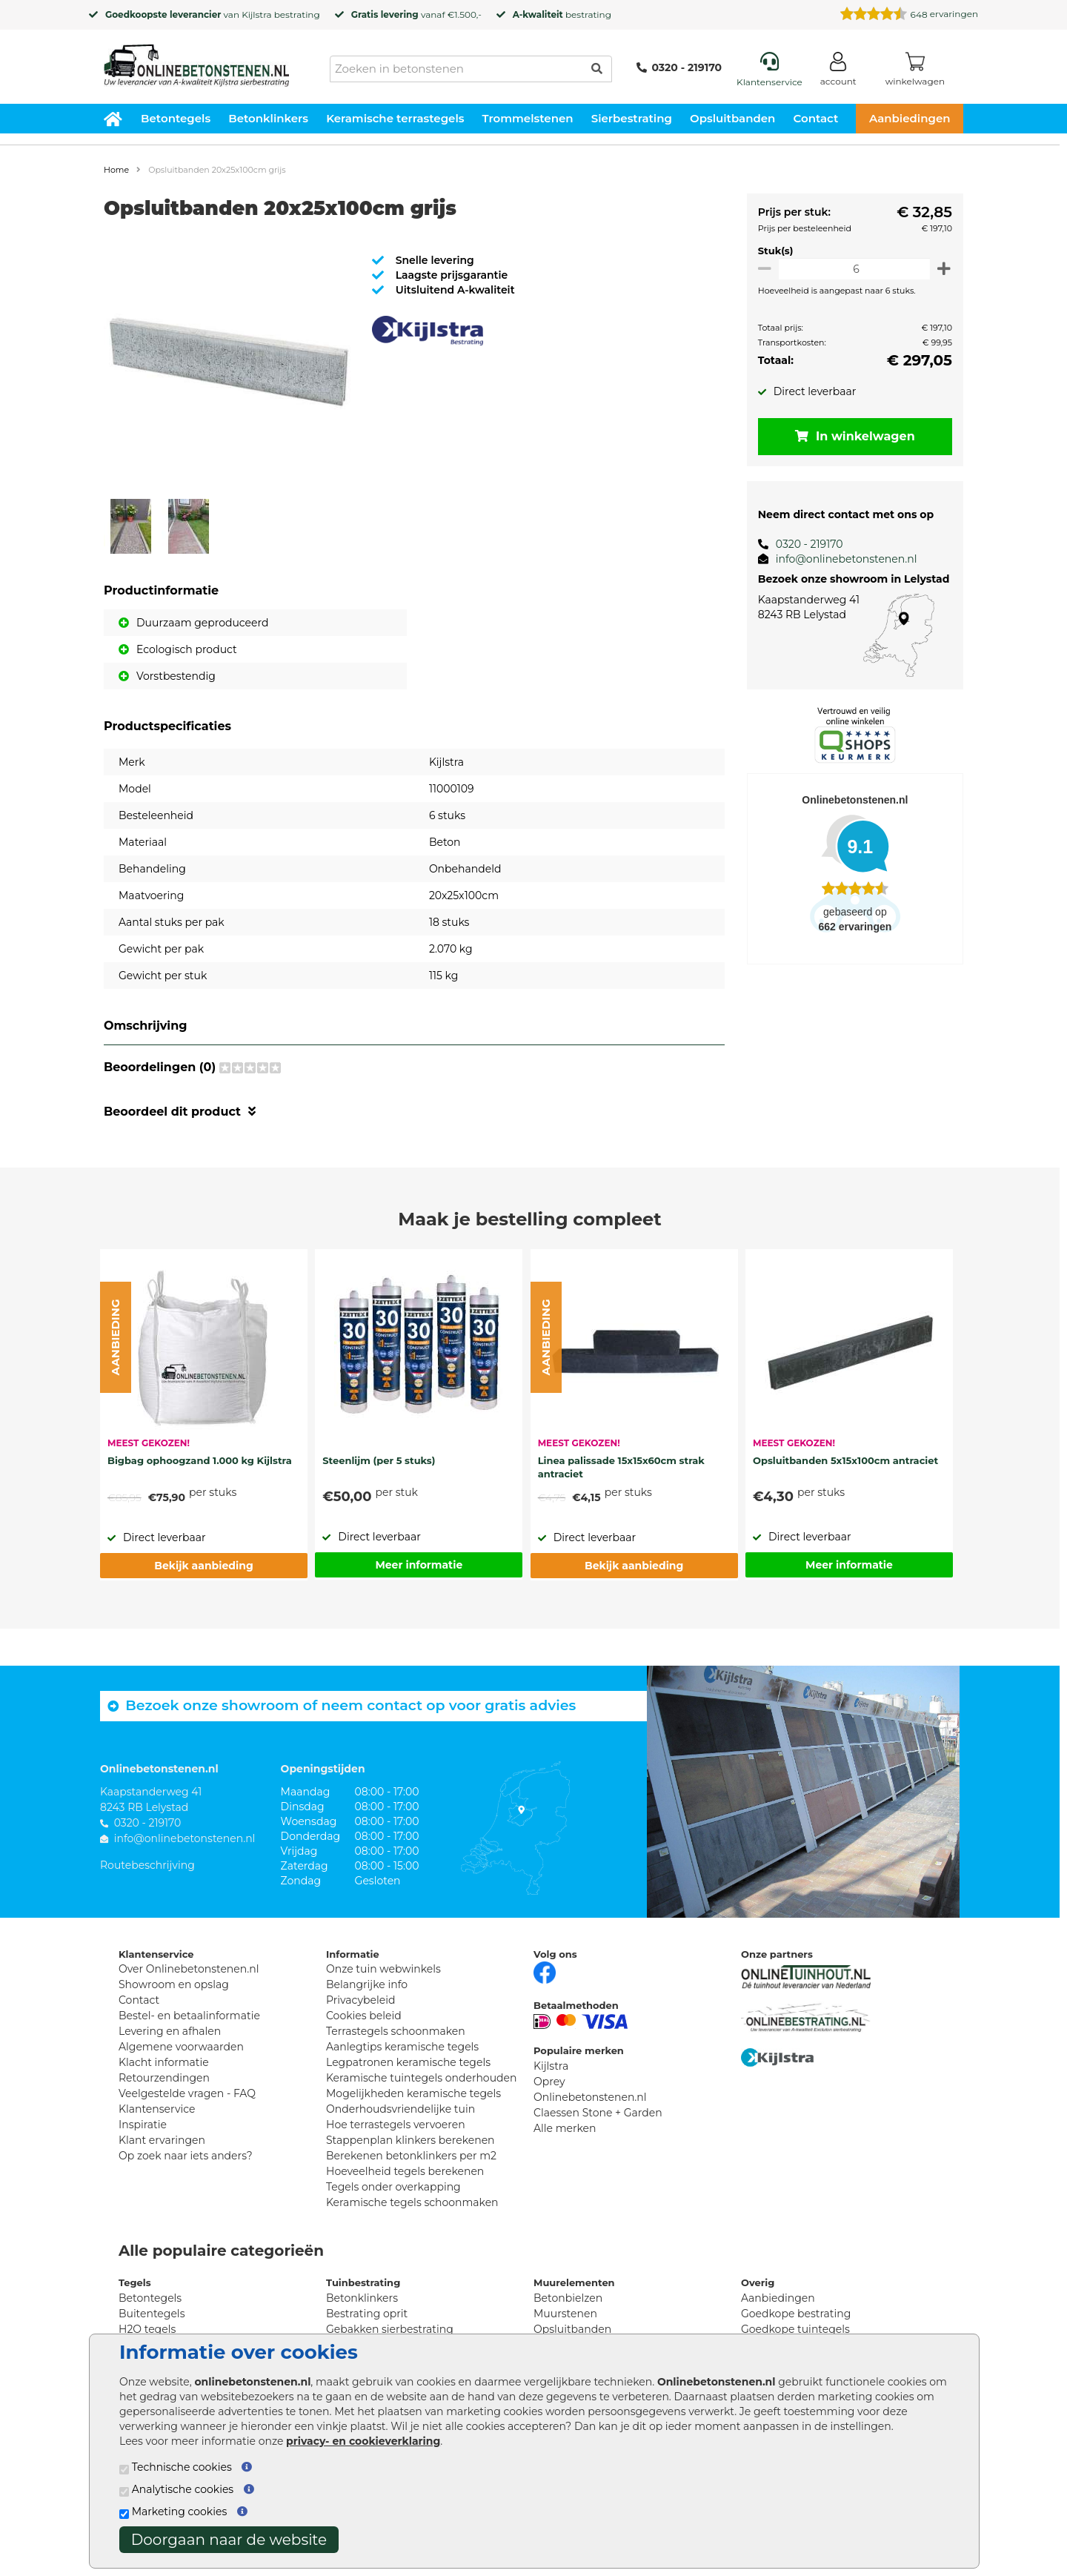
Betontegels (175, 118)
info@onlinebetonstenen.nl (840, 559)
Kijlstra (256, 14)
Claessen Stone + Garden (598, 2112)
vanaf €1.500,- (416, 14)
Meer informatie (418, 1565)
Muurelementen (574, 2282)
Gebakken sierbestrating (389, 2329)
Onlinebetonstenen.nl (590, 2097)
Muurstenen (565, 2313)
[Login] (838, 71)
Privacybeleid (360, 2000)
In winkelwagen (852, 436)
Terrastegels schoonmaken (395, 2031)
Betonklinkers (268, 118)
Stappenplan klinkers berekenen (410, 2140)
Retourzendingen (164, 2078)
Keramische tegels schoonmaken (412, 2202)
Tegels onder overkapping (393, 2186)
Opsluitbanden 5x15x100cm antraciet (845, 1460)
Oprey (549, 2081)
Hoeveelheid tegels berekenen (405, 2171)
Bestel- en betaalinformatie (189, 2015)
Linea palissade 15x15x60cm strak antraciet (621, 1467)
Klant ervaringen (162, 2140)
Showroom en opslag (174, 1984)
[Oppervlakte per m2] (852, 268)
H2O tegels (147, 2329)
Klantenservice (157, 2109)
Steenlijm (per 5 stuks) (378, 1460)
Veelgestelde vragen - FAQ (187, 2093)
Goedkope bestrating (796, 2313)
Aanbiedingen (910, 118)
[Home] (196, 60)
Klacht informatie (164, 2062)
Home (116, 170)
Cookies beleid (364, 2015)
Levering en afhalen (170, 2031)
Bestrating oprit (367, 2313)
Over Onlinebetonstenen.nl (189, 1969)
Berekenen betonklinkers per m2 (411, 2155)
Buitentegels (152, 2313)
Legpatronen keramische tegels (408, 2062)
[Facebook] (545, 1971)
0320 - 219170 (679, 67)
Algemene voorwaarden (181, 2046)
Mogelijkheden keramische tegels (413, 2093)
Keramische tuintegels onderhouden (421, 2078)
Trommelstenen (528, 118)
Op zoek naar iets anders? (186, 2155)
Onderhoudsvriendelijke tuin (400, 2109)
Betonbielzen (568, 2298)
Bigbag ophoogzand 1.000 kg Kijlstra (199, 1460)
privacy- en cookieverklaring (363, 2441)
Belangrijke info (367, 1984)
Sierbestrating (631, 118)
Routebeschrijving (147, 1865)
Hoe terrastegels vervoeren (395, 2124)
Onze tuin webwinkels (383, 1969)
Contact (816, 118)
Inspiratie (143, 2124)
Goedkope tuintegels (795, 2329)
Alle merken (565, 2128)
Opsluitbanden (732, 118)
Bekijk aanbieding (203, 1565)
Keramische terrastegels (395, 118)
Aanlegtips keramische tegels (402, 2046)
